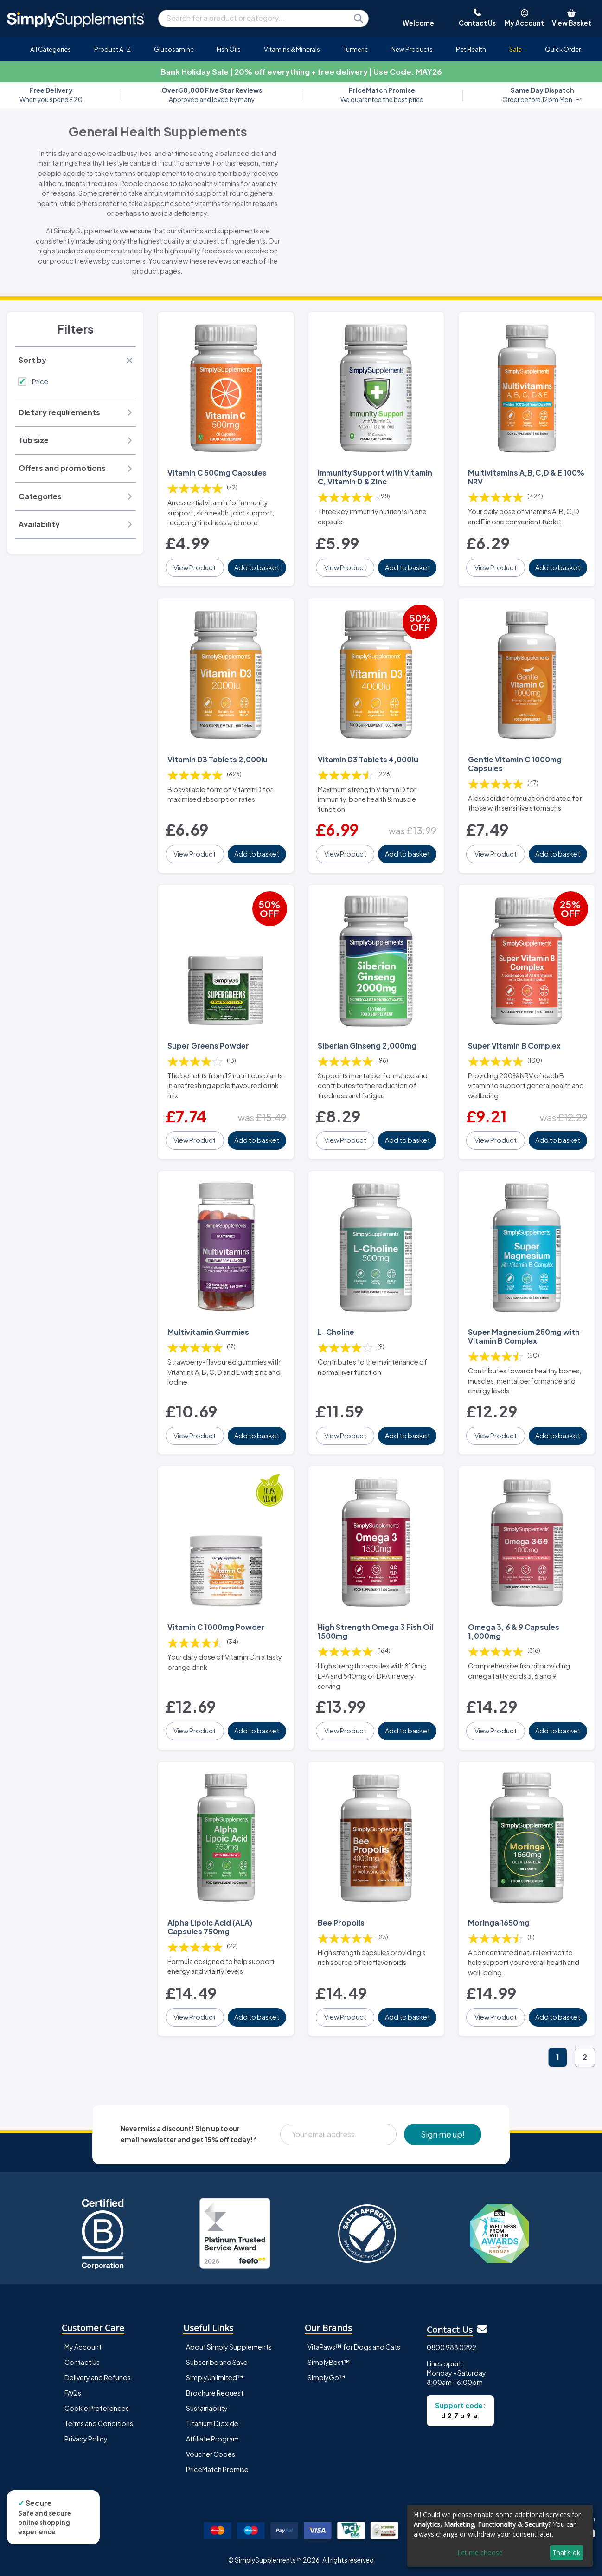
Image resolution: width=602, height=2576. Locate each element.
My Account (83, 2347)
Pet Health (471, 49)
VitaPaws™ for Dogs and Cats (353, 2347)
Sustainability (207, 2408)
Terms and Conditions (98, 2423)
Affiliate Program (212, 2438)
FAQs (72, 2393)
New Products (412, 49)
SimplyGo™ (326, 2377)
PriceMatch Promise (217, 2469)
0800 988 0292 (451, 2347)
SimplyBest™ (328, 2362)
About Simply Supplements (229, 2347)
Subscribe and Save (217, 2362)
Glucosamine (174, 49)
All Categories (50, 49)
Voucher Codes (210, 2454)
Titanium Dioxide (212, 2423)
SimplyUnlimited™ (214, 2377)
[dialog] (500, 2536)
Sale (515, 49)
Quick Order (563, 49)
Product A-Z (112, 49)
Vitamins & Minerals (292, 49)
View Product (194, 567)
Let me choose (480, 2552)
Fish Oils (229, 49)
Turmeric (355, 49)
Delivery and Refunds (97, 2377)
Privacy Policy (86, 2438)
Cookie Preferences (96, 2408)
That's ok (566, 2552)
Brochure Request (214, 2393)
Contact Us (82, 2362)
